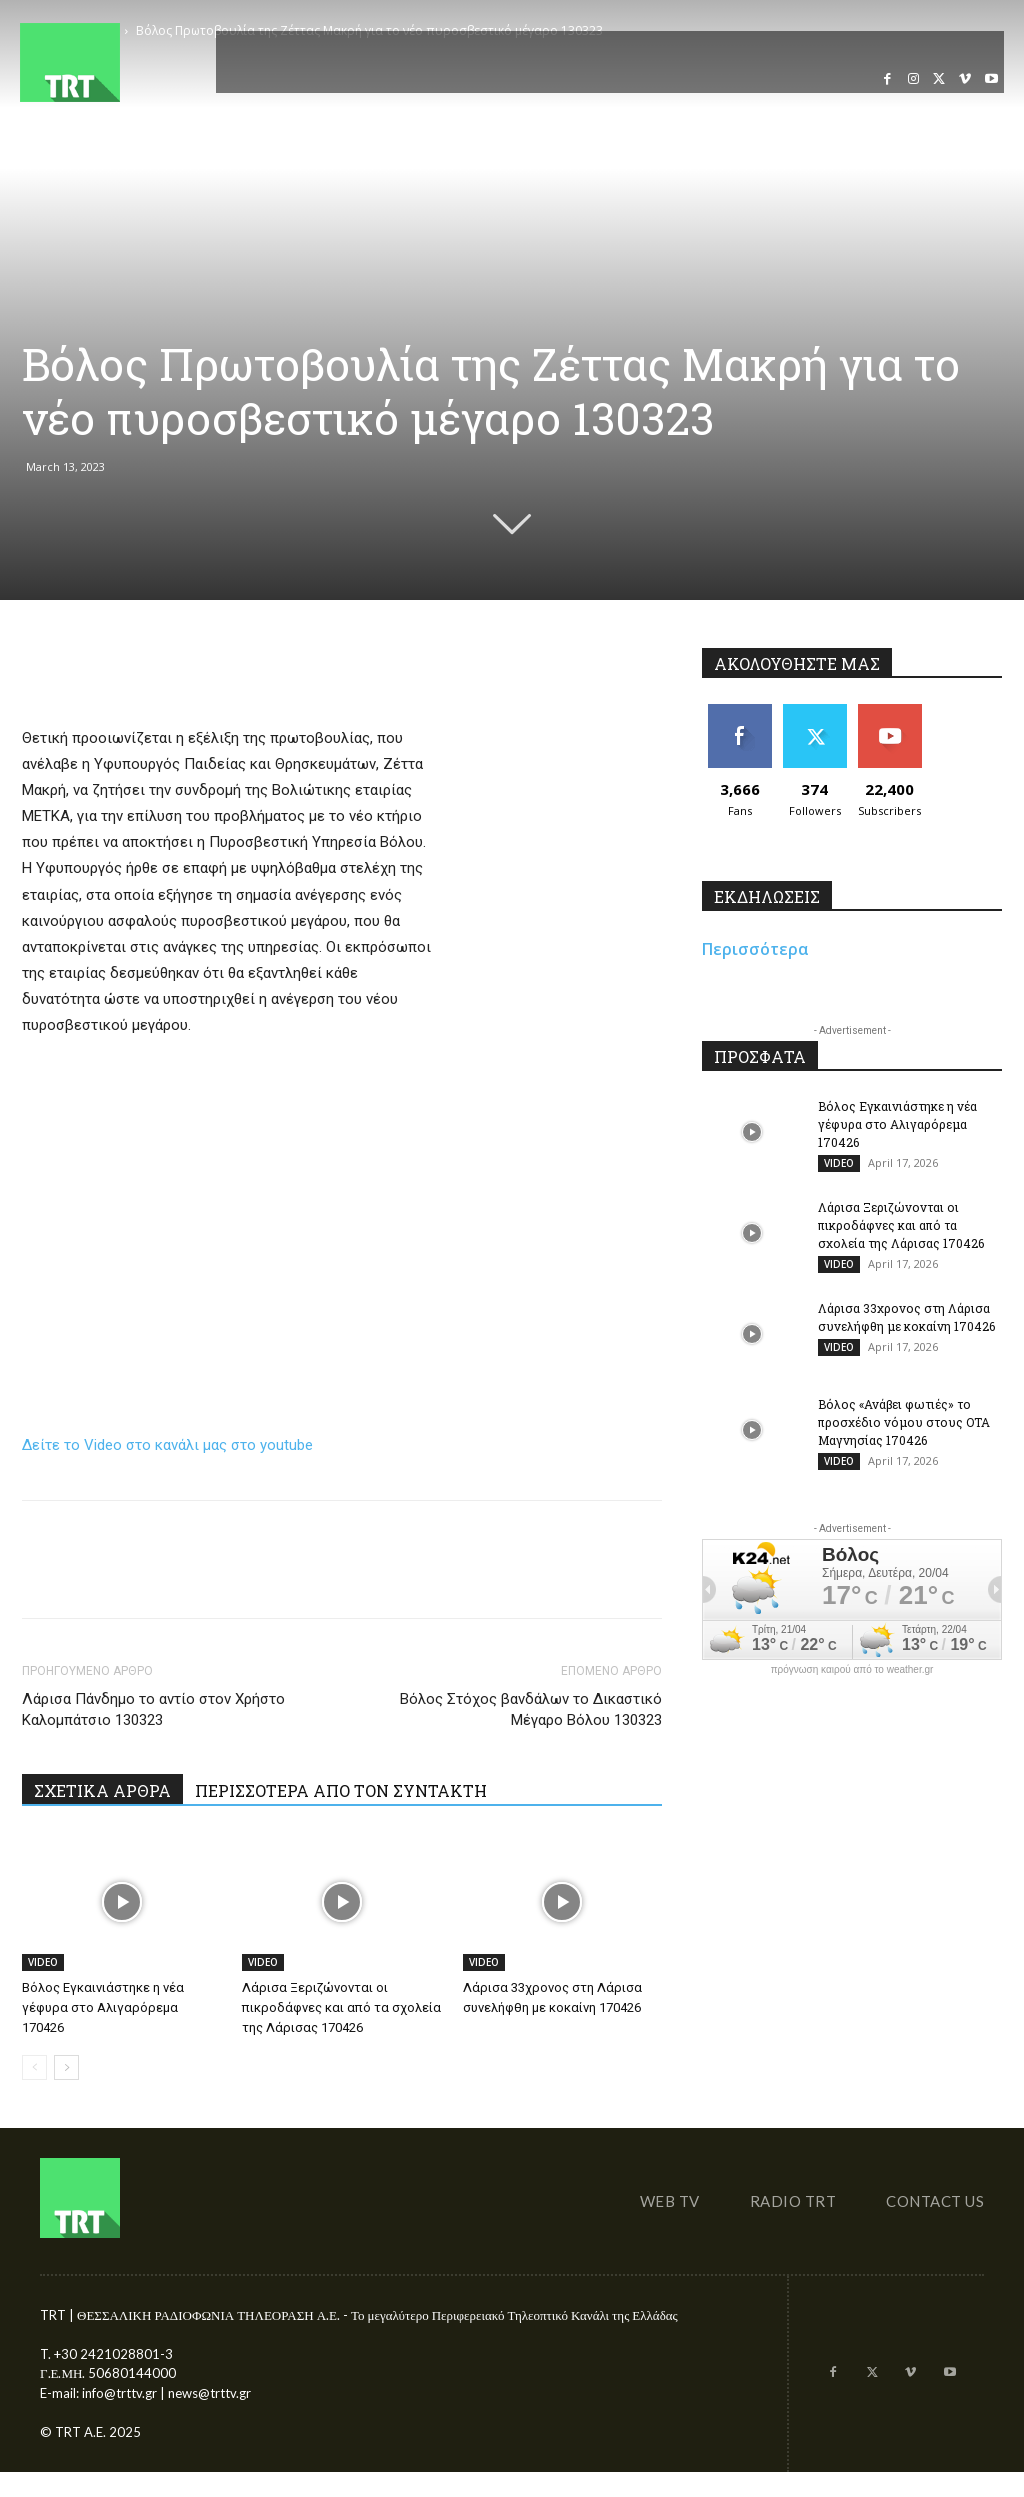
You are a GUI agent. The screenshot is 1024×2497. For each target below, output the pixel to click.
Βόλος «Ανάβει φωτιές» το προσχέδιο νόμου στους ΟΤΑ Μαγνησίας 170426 (904, 1422)
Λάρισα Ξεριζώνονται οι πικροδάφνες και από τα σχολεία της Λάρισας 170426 (341, 2007)
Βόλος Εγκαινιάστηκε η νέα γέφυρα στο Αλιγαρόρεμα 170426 (103, 2007)
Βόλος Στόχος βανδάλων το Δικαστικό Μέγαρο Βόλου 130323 (531, 1709)
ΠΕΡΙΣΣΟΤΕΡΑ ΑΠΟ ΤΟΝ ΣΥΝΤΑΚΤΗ (341, 1790)
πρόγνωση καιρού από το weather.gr (852, 1670)
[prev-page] (34, 2067)
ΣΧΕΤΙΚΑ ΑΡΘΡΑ (102, 1790)
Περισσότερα (755, 949)
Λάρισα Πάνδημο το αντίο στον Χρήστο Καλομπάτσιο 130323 (153, 1709)
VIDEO (43, 1962)
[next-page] (66, 2067)
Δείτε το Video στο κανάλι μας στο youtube (167, 1445)
